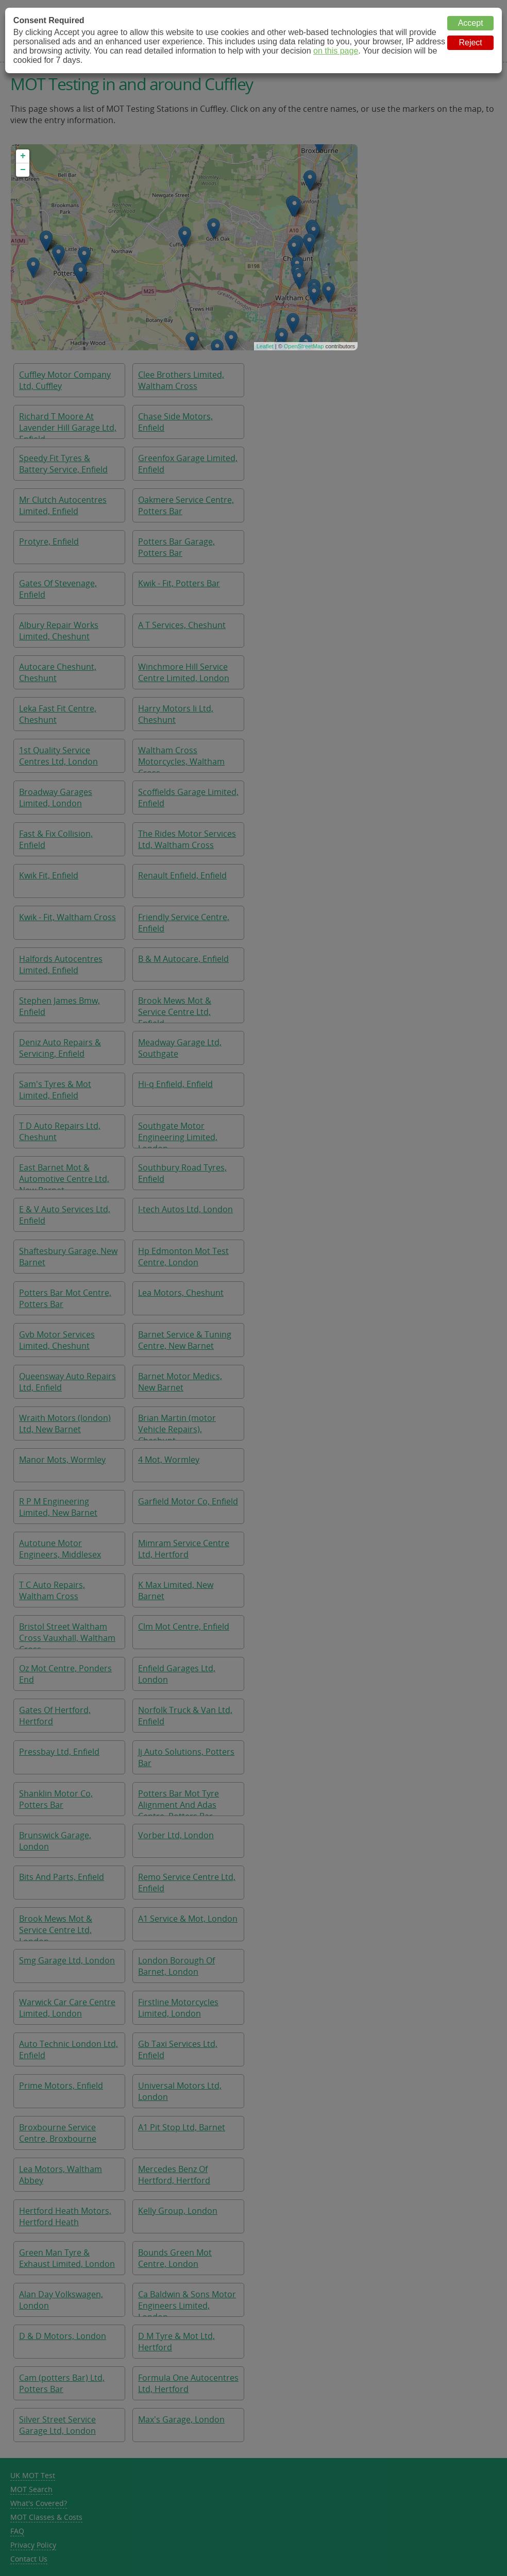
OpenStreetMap (304, 346)
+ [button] (23, 156)
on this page (335, 50)
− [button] (23, 170)
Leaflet (265, 346)
